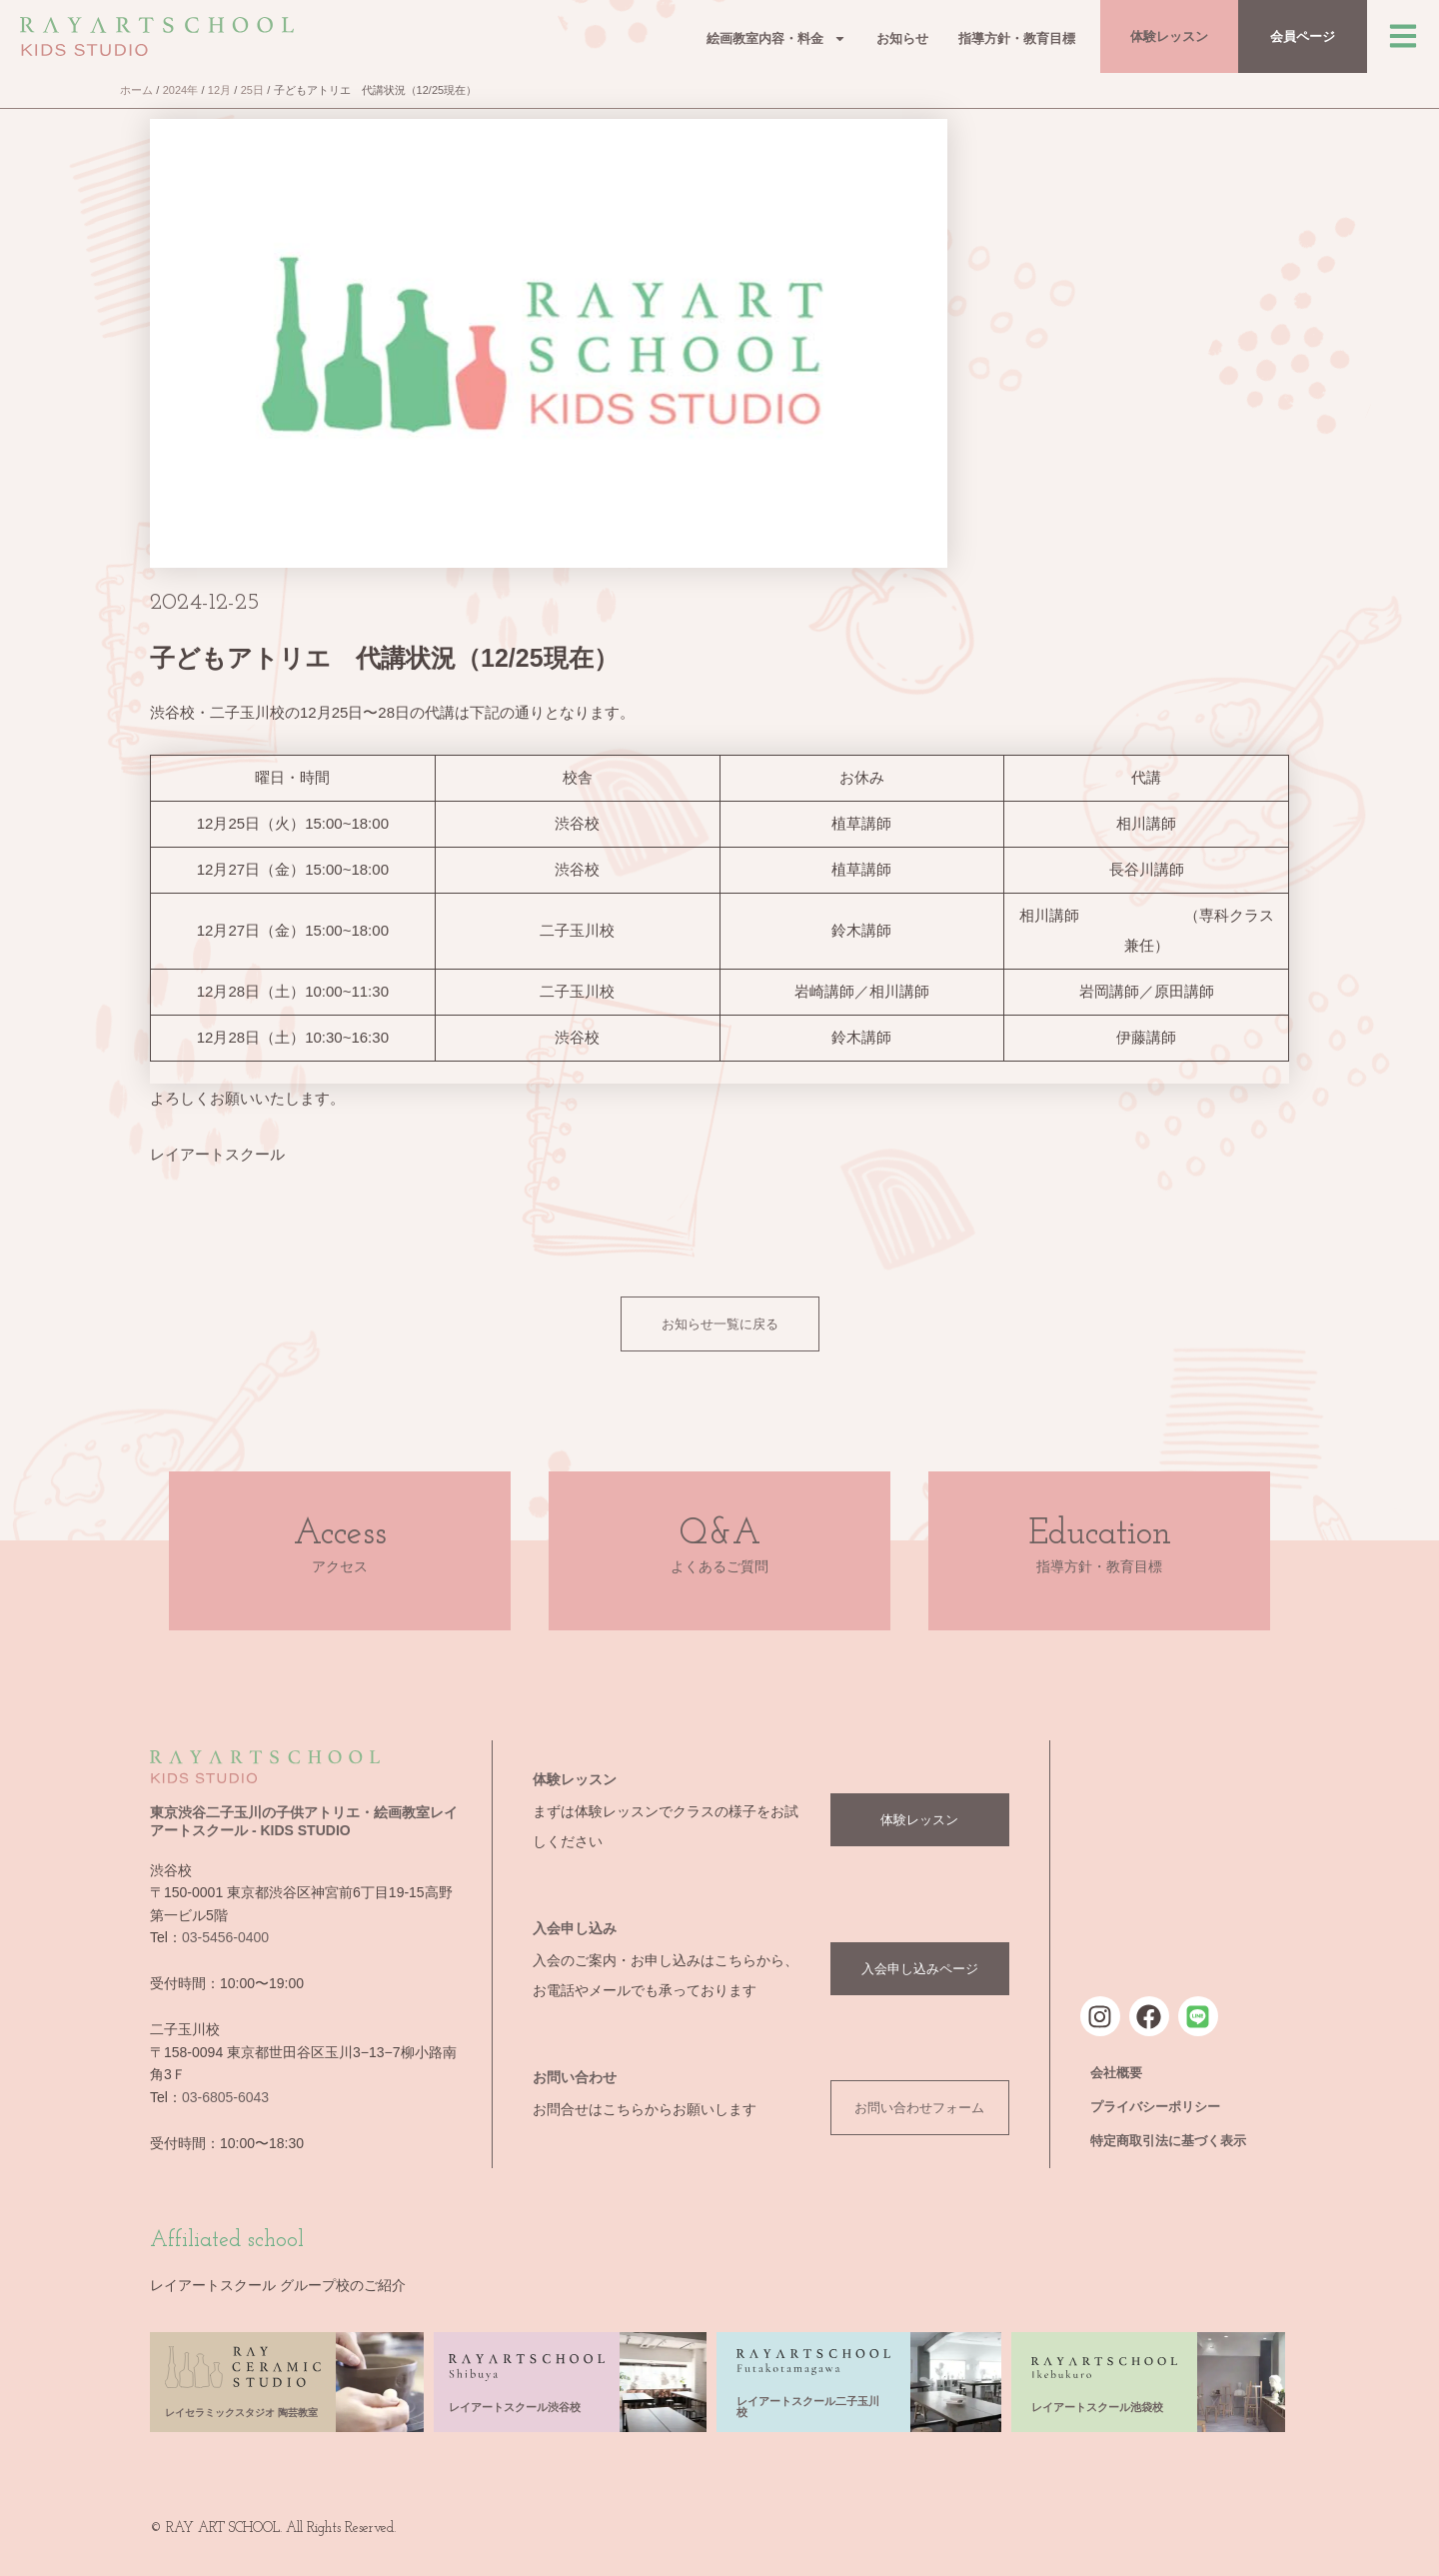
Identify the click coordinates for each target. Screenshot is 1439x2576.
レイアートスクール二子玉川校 (807, 2406)
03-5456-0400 (225, 1937)
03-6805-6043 (225, 2097)
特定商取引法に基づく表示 (1168, 2140)
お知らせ (902, 38)
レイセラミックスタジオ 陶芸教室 (241, 2412)
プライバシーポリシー (1155, 2106)
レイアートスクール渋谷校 (515, 2407)
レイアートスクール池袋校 (1097, 2407)
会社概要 (1116, 2072)
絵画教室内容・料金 (776, 38)
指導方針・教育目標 (1016, 38)
